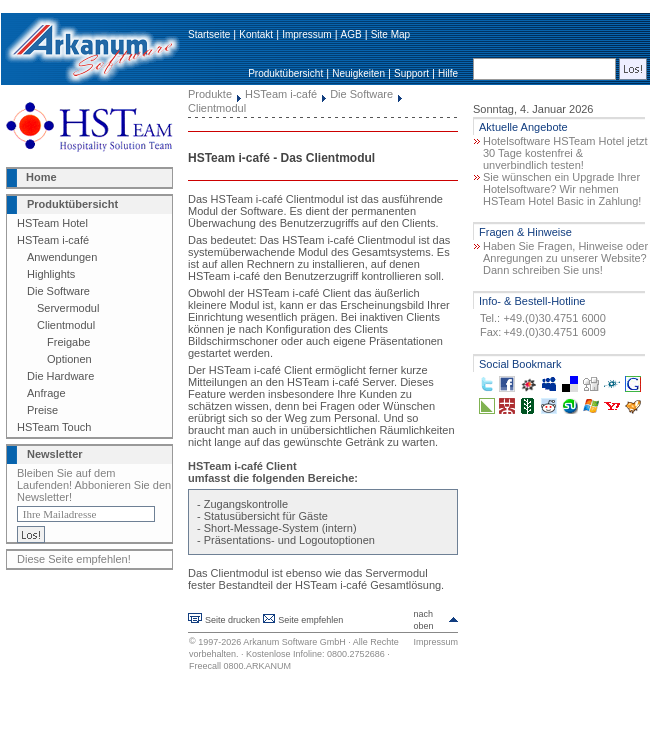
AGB (351, 34)
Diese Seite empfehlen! (74, 559)
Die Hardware (60, 376)
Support (411, 73)
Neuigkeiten (358, 73)
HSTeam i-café (53, 240)
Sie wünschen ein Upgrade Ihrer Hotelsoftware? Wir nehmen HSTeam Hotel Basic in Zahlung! (562, 189)
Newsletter (55, 454)
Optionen (69, 359)
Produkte (210, 94)
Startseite (209, 34)
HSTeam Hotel (52, 223)
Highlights (51, 274)
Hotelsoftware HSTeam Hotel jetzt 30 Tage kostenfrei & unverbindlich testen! (565, 153)
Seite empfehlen (310, 620)
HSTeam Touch (54, 427)
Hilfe (448, 73)
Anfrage (46, 393)
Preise (42, 410)
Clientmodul (66, 325)
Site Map (390, 34)
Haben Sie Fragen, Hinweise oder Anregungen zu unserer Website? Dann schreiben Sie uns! (565, 258)
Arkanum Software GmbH (294, 642)
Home (41, 177)
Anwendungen (62, 257)
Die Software (58, 291)
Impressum (306, 34)
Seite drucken (232, 620)
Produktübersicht (285, 73)
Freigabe (68, 342)
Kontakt (256, 34)
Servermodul (68, 308)
